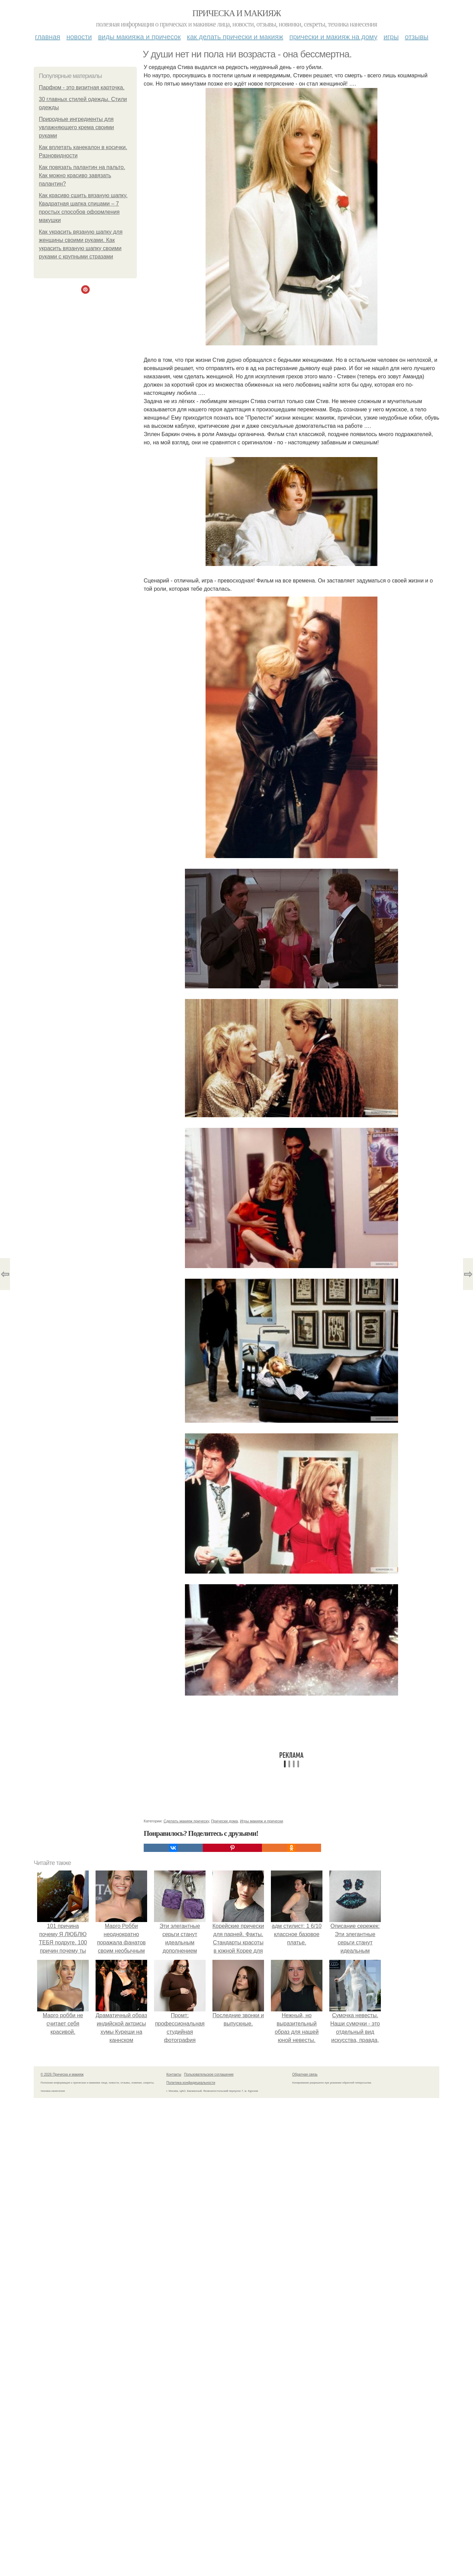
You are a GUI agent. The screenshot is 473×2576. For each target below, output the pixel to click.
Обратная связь (305, 2074)
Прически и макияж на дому (333, 37)
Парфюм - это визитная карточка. (81, 87)
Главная (47, 37)
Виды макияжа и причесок (139, 37)
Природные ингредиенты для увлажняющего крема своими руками (76, 127)
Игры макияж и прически (261, 1821)
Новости (79, 37)
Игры (391, 37)
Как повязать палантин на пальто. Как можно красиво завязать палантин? (82, 175)
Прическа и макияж (236, 13)
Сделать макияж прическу (186, 1821)
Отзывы (416, 37)
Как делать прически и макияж (235, 37)
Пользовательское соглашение (209, 2074)
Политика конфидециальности (190, 2083)
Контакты (173, 2074)
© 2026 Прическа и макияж (62, 2074)
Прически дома (224, 1821)
